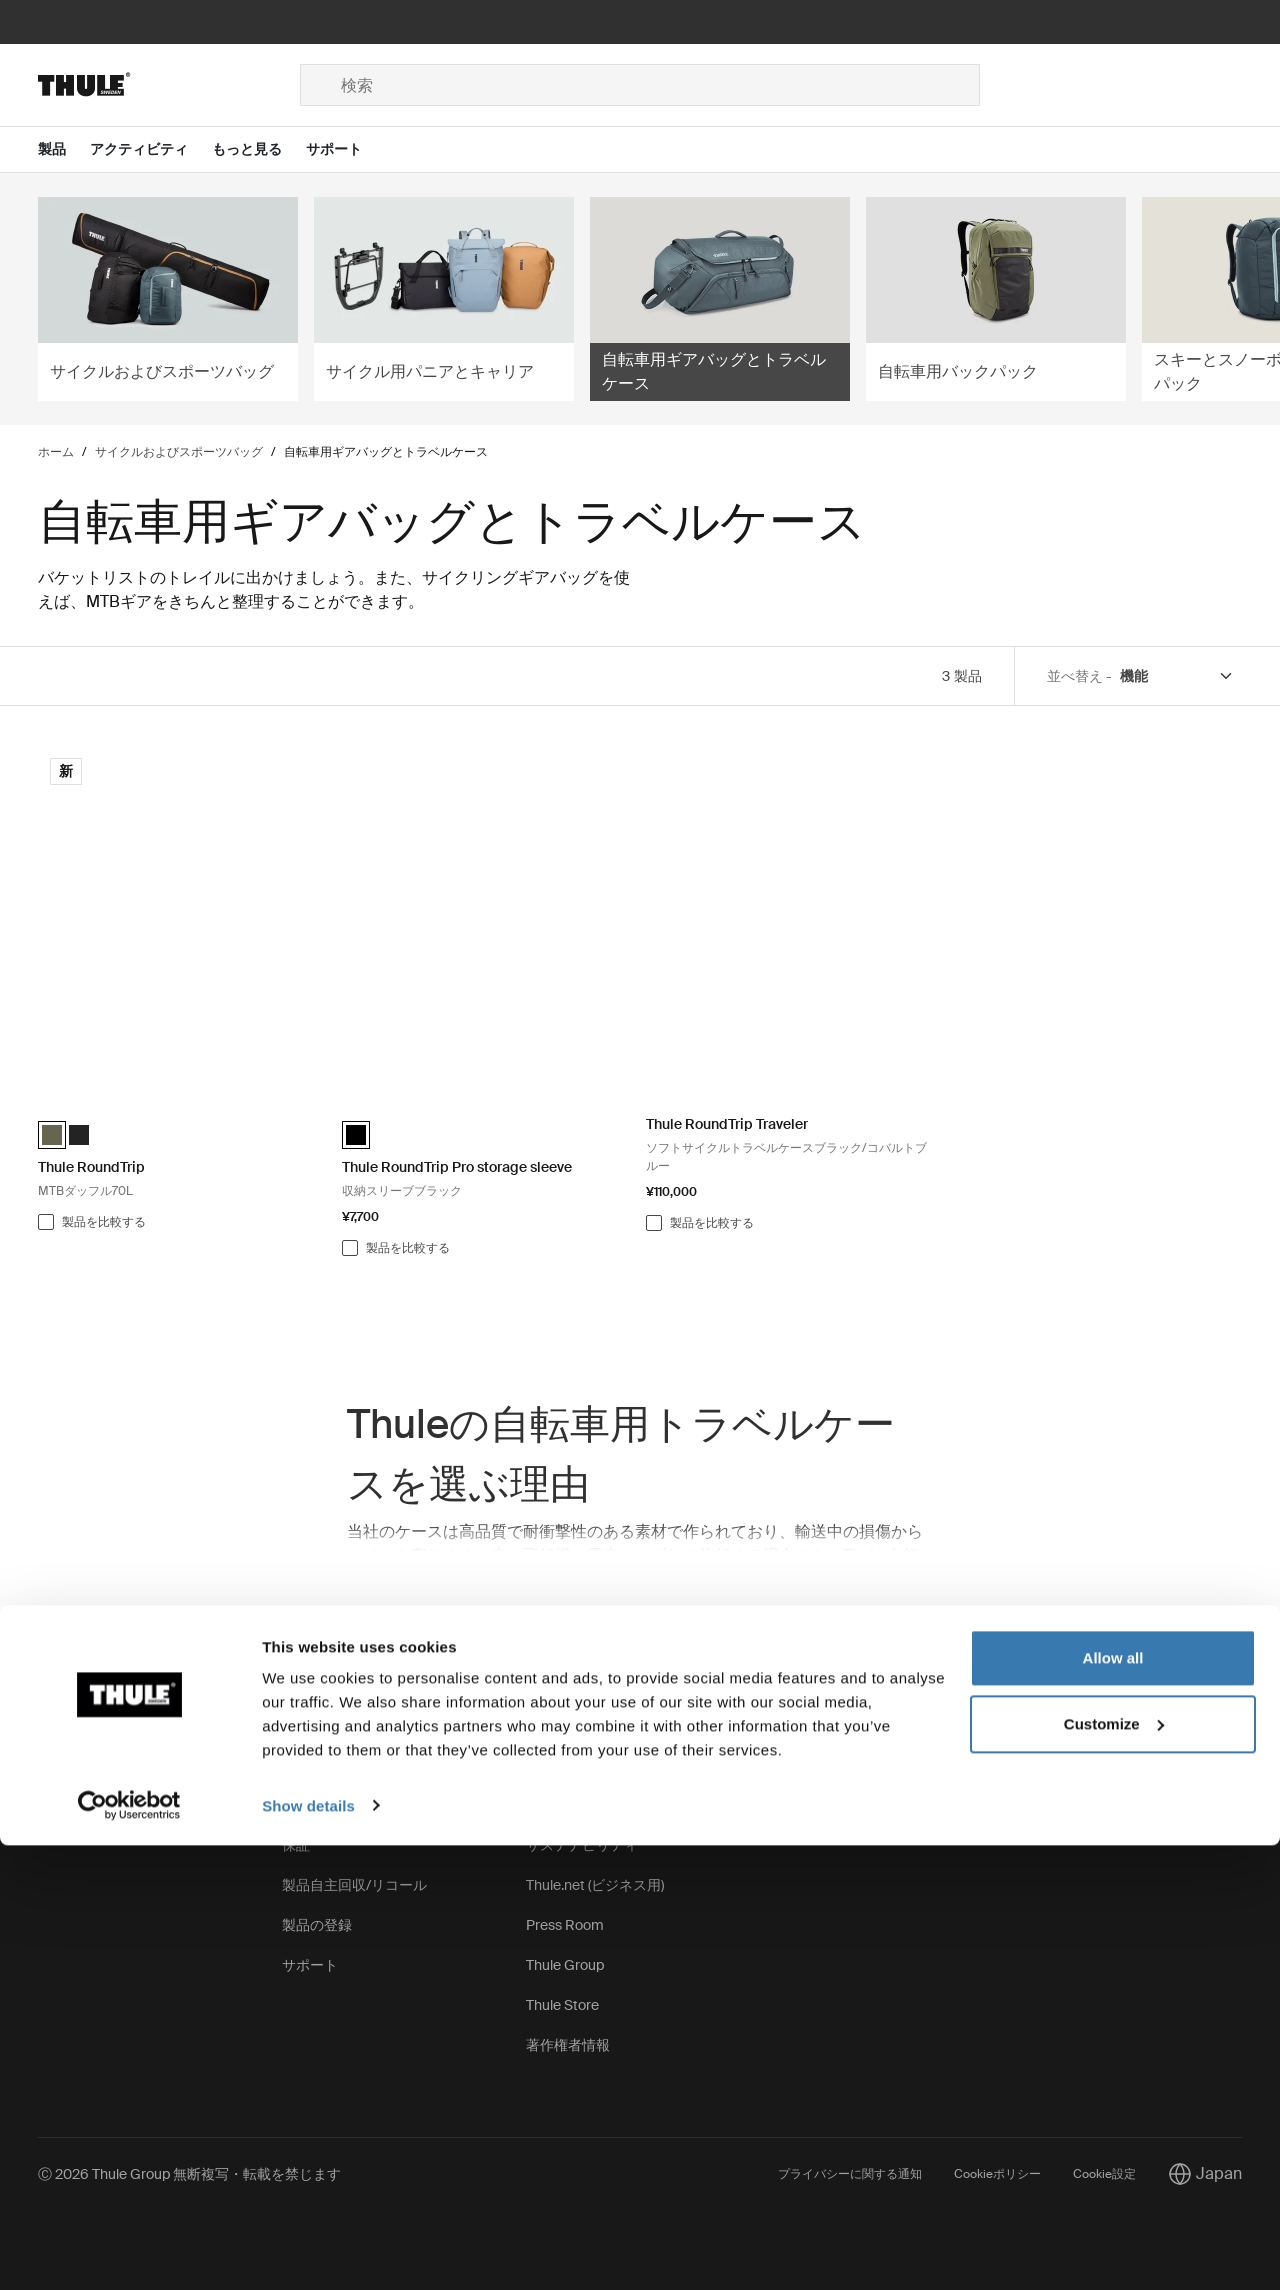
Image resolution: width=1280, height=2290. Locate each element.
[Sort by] (1177, 676)
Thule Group (565, 1965)
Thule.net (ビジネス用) (595, 1885)
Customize (1114, 2168)
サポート (310, 1965)
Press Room (565, 1925)
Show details (308, 2250)
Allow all (1113, 2103)
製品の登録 (317, 1925)
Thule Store (562, 2005)
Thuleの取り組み (578, 1765)
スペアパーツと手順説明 (359, 1765)
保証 (296, 1845)
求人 (540, 1805)
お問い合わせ (80, 1765)
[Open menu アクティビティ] (151, 149)
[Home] (169, 85)
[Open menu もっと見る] (259, 149)
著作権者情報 (568, 2045)
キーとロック (324, 1805)
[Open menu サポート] (346, 149)
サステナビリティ (582, 1845)
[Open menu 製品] (64, 149)
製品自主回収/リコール (354, 1885)
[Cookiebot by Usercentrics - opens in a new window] (129, 2251)
